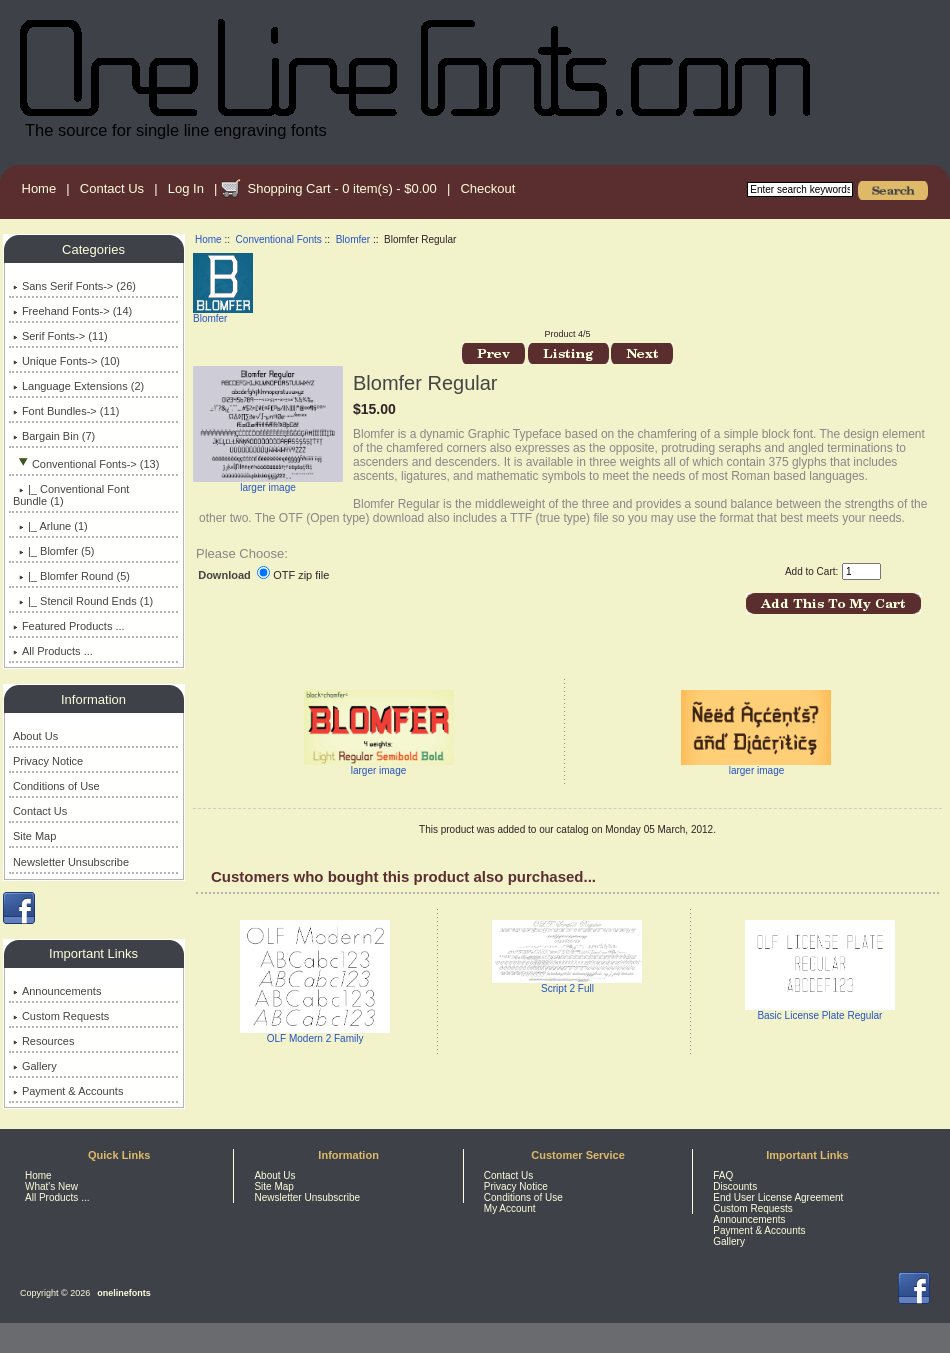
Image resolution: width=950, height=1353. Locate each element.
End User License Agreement (778, 1197)
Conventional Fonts (279, 239)
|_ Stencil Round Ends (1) (83, 601)
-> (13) (86, 464)
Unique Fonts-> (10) (66, 361)
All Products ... (53, 651)
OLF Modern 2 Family (315, 1038)
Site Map (34, 836)
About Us (35, 736)
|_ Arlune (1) (50, 526)
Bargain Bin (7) (54, 436)
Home (39, 188)
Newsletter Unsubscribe (71, 862)
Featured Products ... (69, 626)
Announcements (57, 991)
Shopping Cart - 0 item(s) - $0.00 (341, 188)
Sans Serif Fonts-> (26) (74, 286)
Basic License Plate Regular (819, 1015)
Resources (44, 1041)
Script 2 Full (567, 988)
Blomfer (353, 239)
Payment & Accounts (68, 1091)
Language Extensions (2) (78, 386)
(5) (54, 551)
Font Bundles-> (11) (66, 411)
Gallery (35, 1066)
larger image (379, 766)
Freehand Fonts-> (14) (72, 311)
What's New (51, 1186)
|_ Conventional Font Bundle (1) (71, 495)
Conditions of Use (56, 786)
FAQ (723, 1175)
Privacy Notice (48, 761)
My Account (510, 1208)
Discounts (735, 1186)
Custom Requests (61, 1016)
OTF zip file (301, 575)
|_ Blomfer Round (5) (71, 576)
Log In (186, 188)
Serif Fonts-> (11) (60, 336)
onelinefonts (124, 1293)
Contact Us (112, 188)
